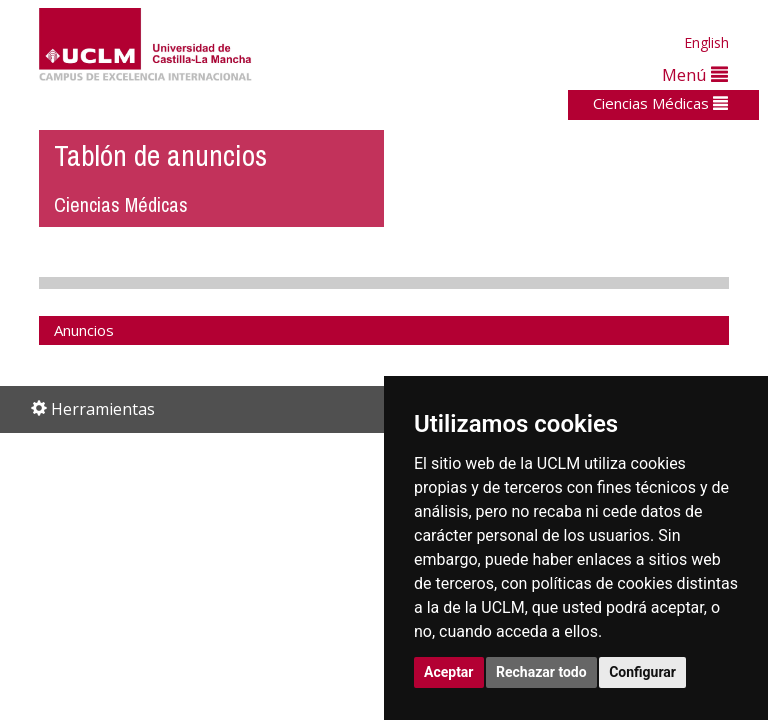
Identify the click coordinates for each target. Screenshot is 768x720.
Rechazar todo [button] (541, 672)
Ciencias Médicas (660, 103)
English (706, 42)
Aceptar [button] (449, 672)
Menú (695, 74)
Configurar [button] (642, 672)
